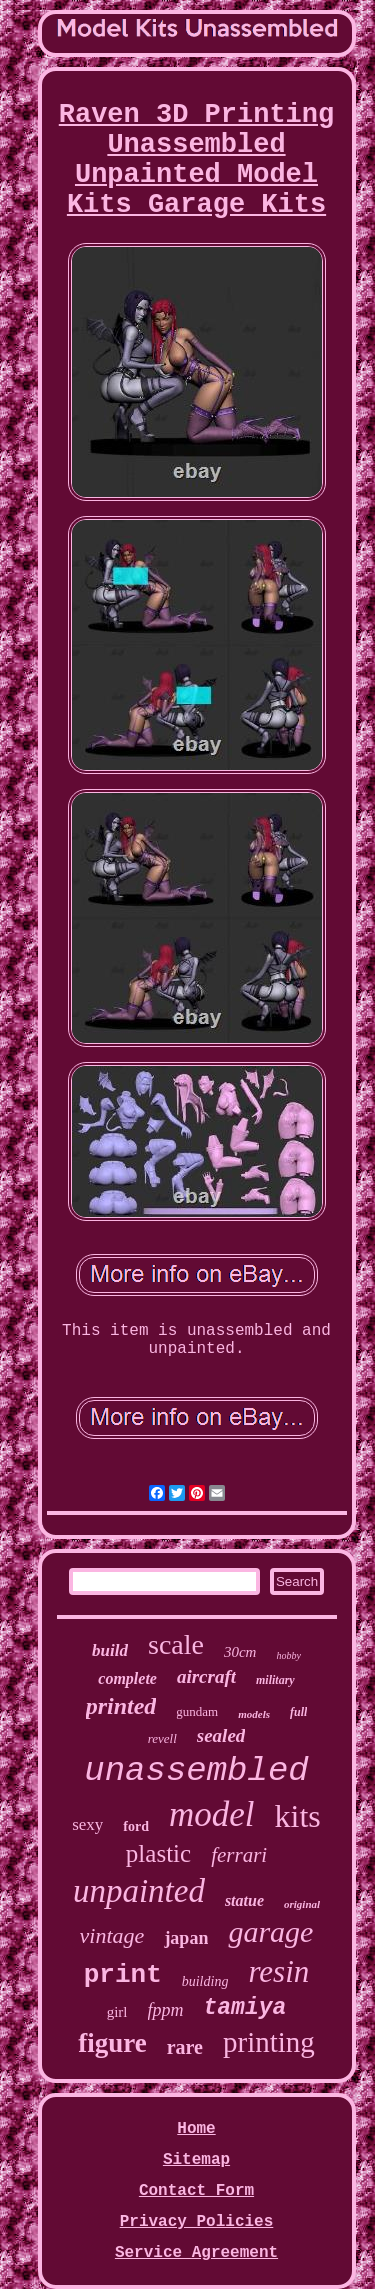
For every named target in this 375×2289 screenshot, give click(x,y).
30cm (240, 1652)
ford (136, 1826)
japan (186, 1938)
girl (117, 2012)
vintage (112, 1935)
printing (269, 2042)
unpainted (139, 1891)
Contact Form (196, 2191)
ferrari (239, 1855)
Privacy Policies (197, 2222)
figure (112, 2043)
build (110, 1650)
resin (278, 1971)
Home (196, 2129)
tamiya (245, 2008)
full (298, 1712)
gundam (197, 1711)
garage (270, 1931)
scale (176, 1644)
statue (244, 1900)
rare (185, 2047)
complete (127, 1678)
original (302, 1904)
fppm (166, 2010)
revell (162, 1738)
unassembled (196, 1771)
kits (298, 1816)
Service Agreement (196, 2253)
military (275, 1680)
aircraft (206, 1676)
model (212, 1814)
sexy (87, 1824)
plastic (158, 1853)
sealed (221, 1735)
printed (121, 1706)
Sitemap (196, 2160)
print (123, 1975)
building (205, 1981)
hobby (288, 1655)
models (254, 1714)
